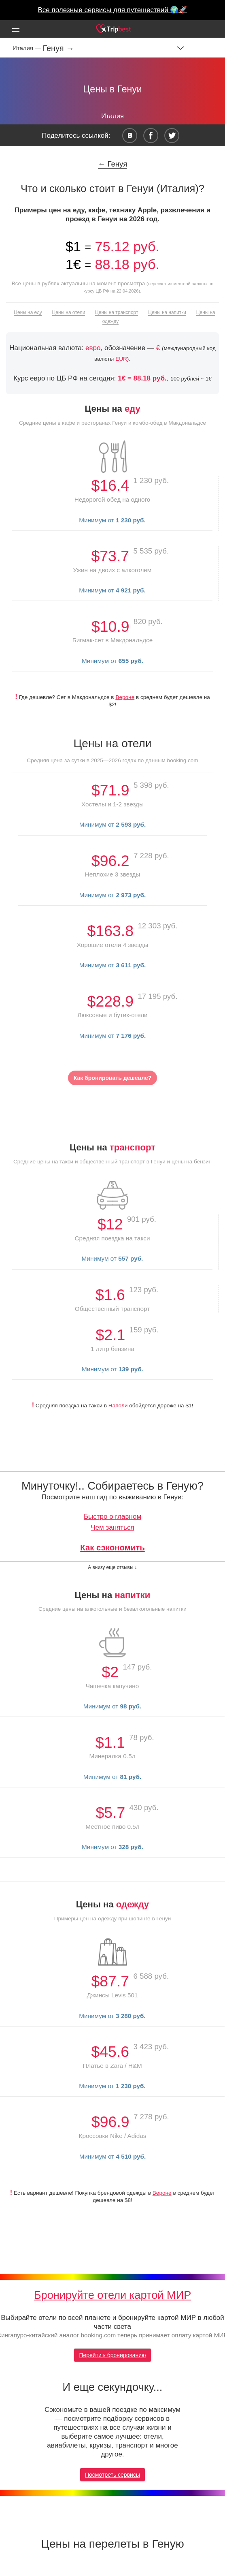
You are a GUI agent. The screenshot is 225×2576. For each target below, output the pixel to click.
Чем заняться (112, 1527)
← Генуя (112, 164)
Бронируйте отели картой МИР (112, 2295)
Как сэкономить (112, 1547)
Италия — (27, 48)
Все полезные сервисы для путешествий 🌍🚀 (112, 10)
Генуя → (58, 48)
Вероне (124, 697)
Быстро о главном (112, 1516)
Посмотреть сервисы (112, 2474)
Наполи (118, 1405)
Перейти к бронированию (112, 2355)
